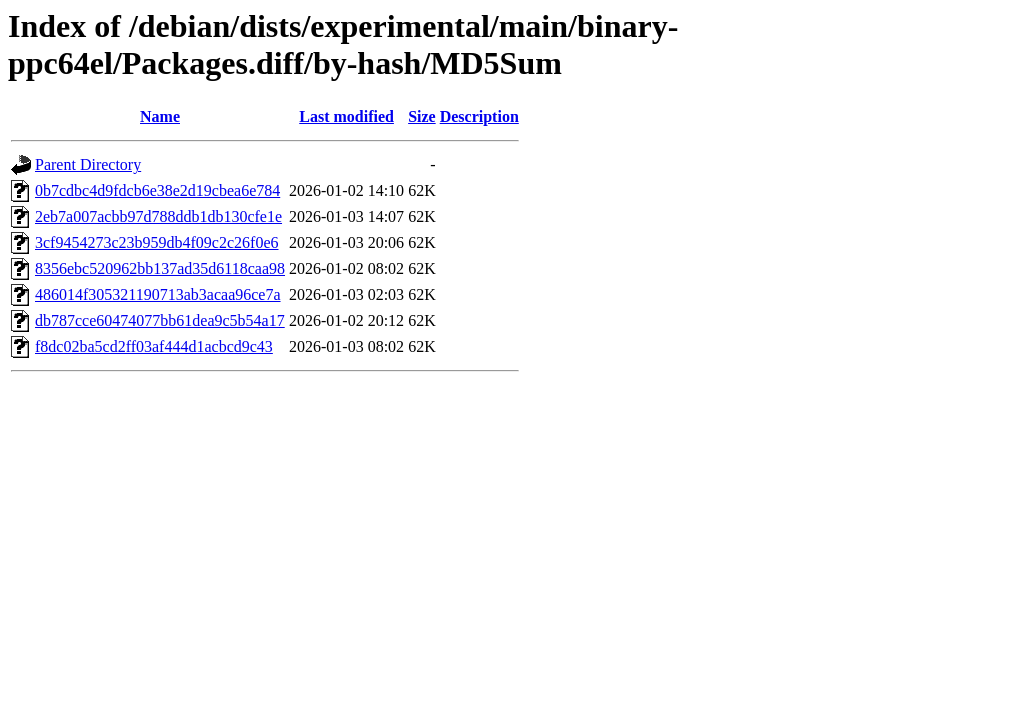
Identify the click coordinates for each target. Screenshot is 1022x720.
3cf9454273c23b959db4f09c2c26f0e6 (157, 242)
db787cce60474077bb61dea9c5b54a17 (160, 320)
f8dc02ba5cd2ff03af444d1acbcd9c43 (154, 346)
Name (160, 116)
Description (479, 116)
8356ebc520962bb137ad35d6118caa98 (160, 268)
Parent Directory (88, 164)
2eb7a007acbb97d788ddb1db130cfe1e (158, 216)
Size (422, 116)
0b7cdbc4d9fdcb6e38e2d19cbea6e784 (157, 190)
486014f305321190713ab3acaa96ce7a (158, 294)
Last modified (346, 116)
